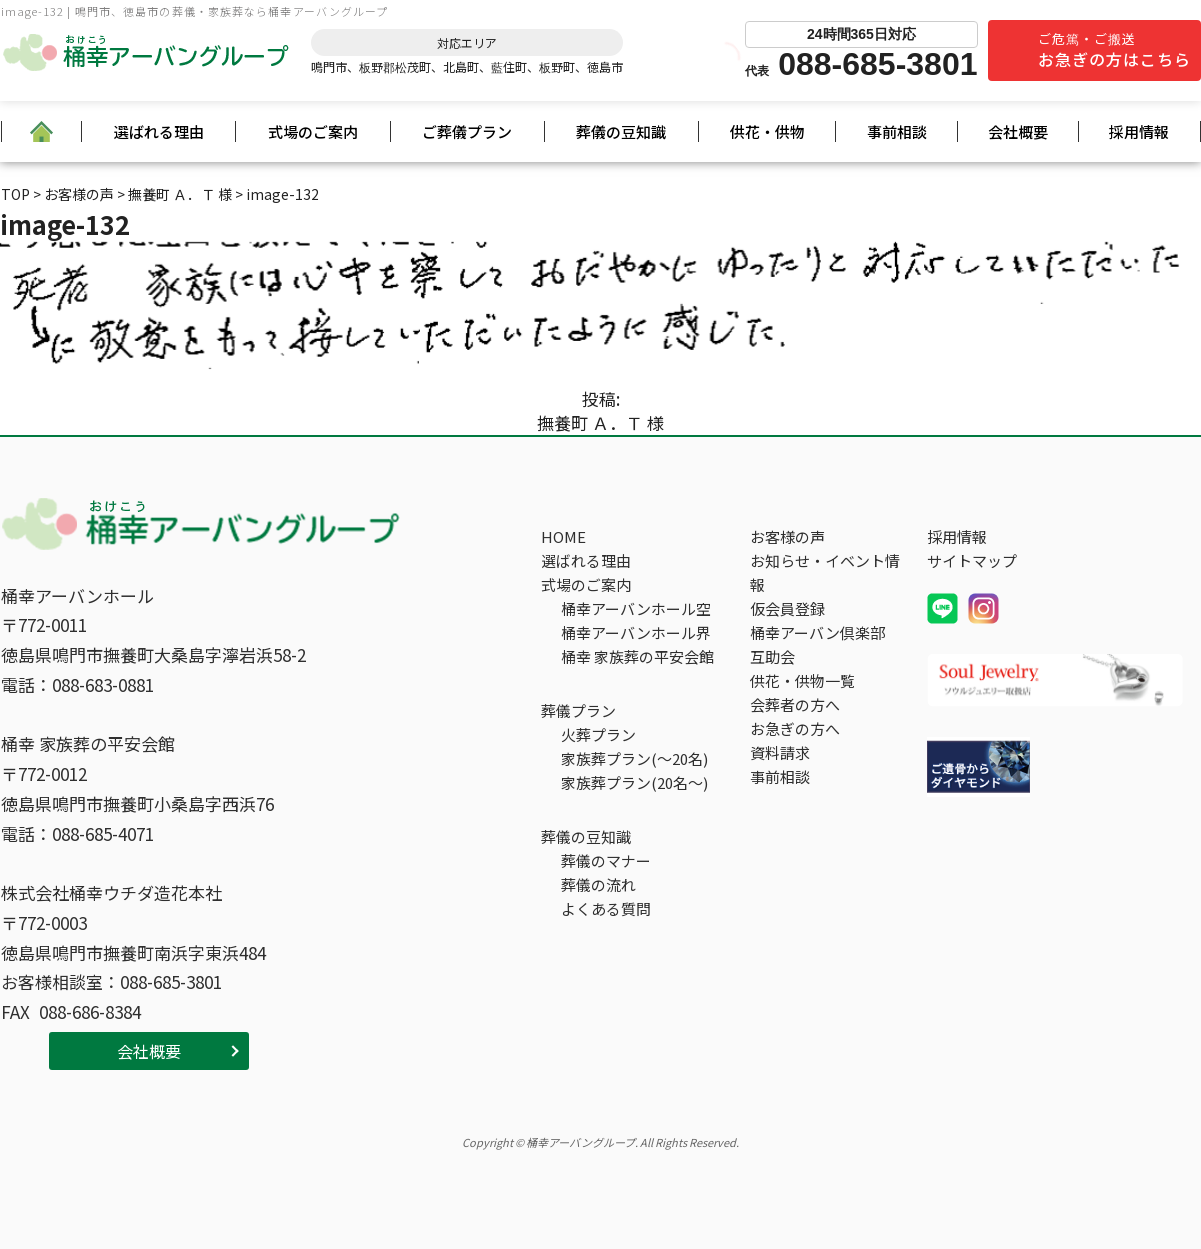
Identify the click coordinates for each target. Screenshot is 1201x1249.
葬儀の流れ (598, 884)
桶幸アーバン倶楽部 (817, 632)
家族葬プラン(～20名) (634, 758)
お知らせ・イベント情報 (825, 572)
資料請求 (780, 752)
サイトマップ (972, 560)
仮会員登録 (787, 608)
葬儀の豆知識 (621, 131)
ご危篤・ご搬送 (1114, 50)
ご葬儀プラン (467, 131)
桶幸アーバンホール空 (636, 608)
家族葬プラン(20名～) (634, 782)
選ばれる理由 (159, 131)
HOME (563, 536)
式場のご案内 (313, 131)
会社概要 (1018, 131)
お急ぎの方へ (795, 728)
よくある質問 (606, 908)
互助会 (772, 656)
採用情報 (1139, 131)
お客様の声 (787, 536)
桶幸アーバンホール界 (636, 632)
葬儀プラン (578, 710)
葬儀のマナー (606, 860)
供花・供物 (767, 131)
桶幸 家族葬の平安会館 (637, 656)
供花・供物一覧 (802, 680)
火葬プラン (598, 734)
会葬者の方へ (795, 704)
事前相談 (897, 131)
